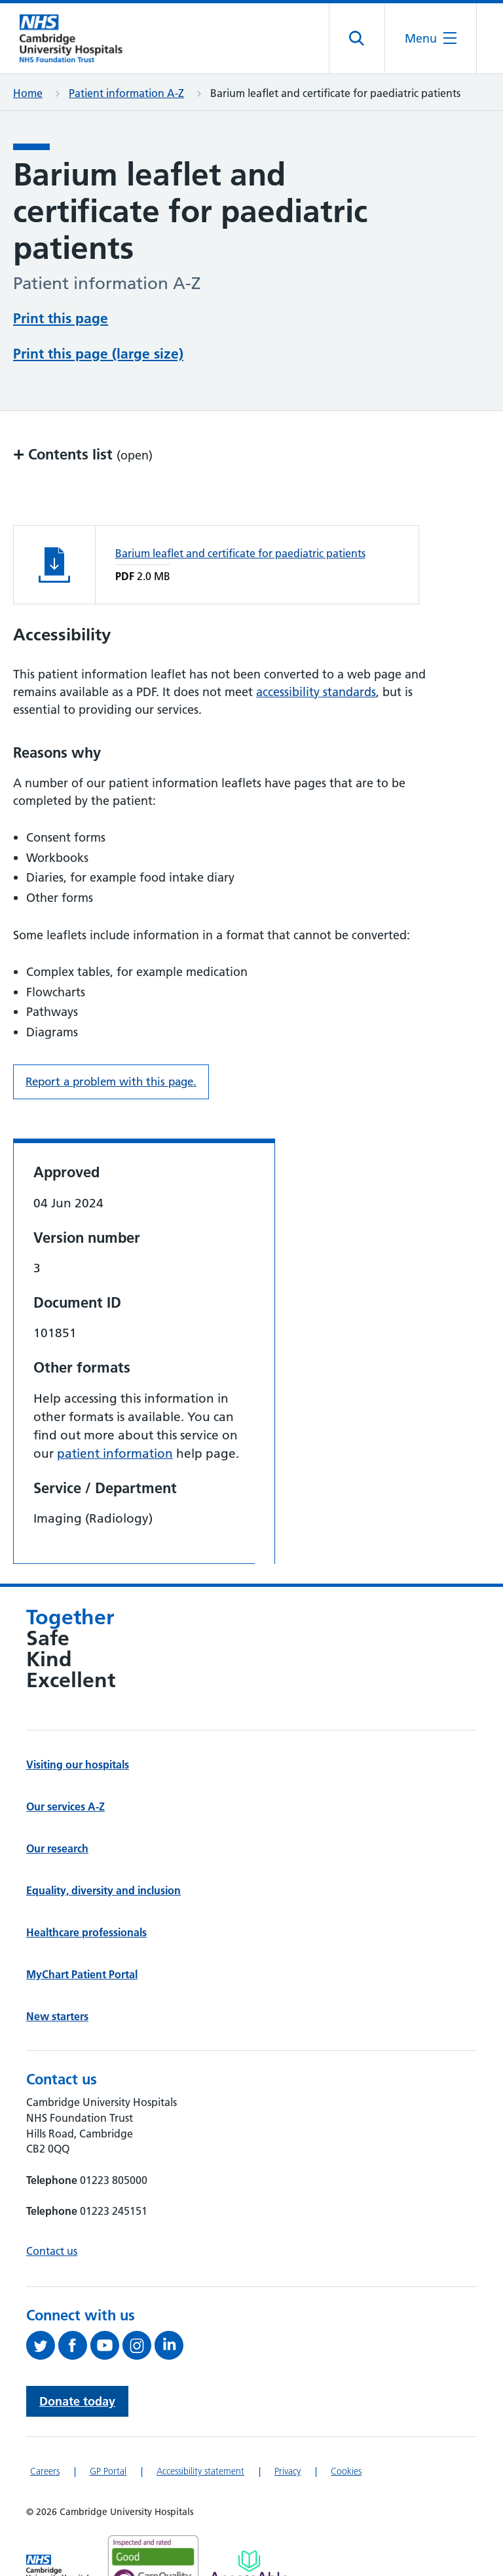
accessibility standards (316, 691)
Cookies (346, 2471)
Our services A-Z (65, 1806)
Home (28, 93)
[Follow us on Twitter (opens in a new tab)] (42, 2345)
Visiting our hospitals (77, 1764)
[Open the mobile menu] (430, 38)
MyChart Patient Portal (82, 1974)
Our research (57, 1848)
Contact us (51, 2250)
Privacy (287, 2471)
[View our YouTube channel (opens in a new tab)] (106, 2345)
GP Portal (108, 2471)
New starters (57, 2016)
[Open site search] (357, 39)
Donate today (77, 2401)
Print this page (60, 318)
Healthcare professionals (86, 1932)
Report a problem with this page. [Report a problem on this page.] (111, 1081)
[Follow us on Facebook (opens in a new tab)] (74, 2345)
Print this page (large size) (98, 353)
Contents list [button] (83, 454)
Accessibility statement (200, 2471)
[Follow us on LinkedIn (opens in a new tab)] (171, 2345)
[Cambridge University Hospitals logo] (78, 38)
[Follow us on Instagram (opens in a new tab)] (138, 2345)
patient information (115, 1453)
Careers (45, 2471)
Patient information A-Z (126, 93)
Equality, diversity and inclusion (103, 1890)
